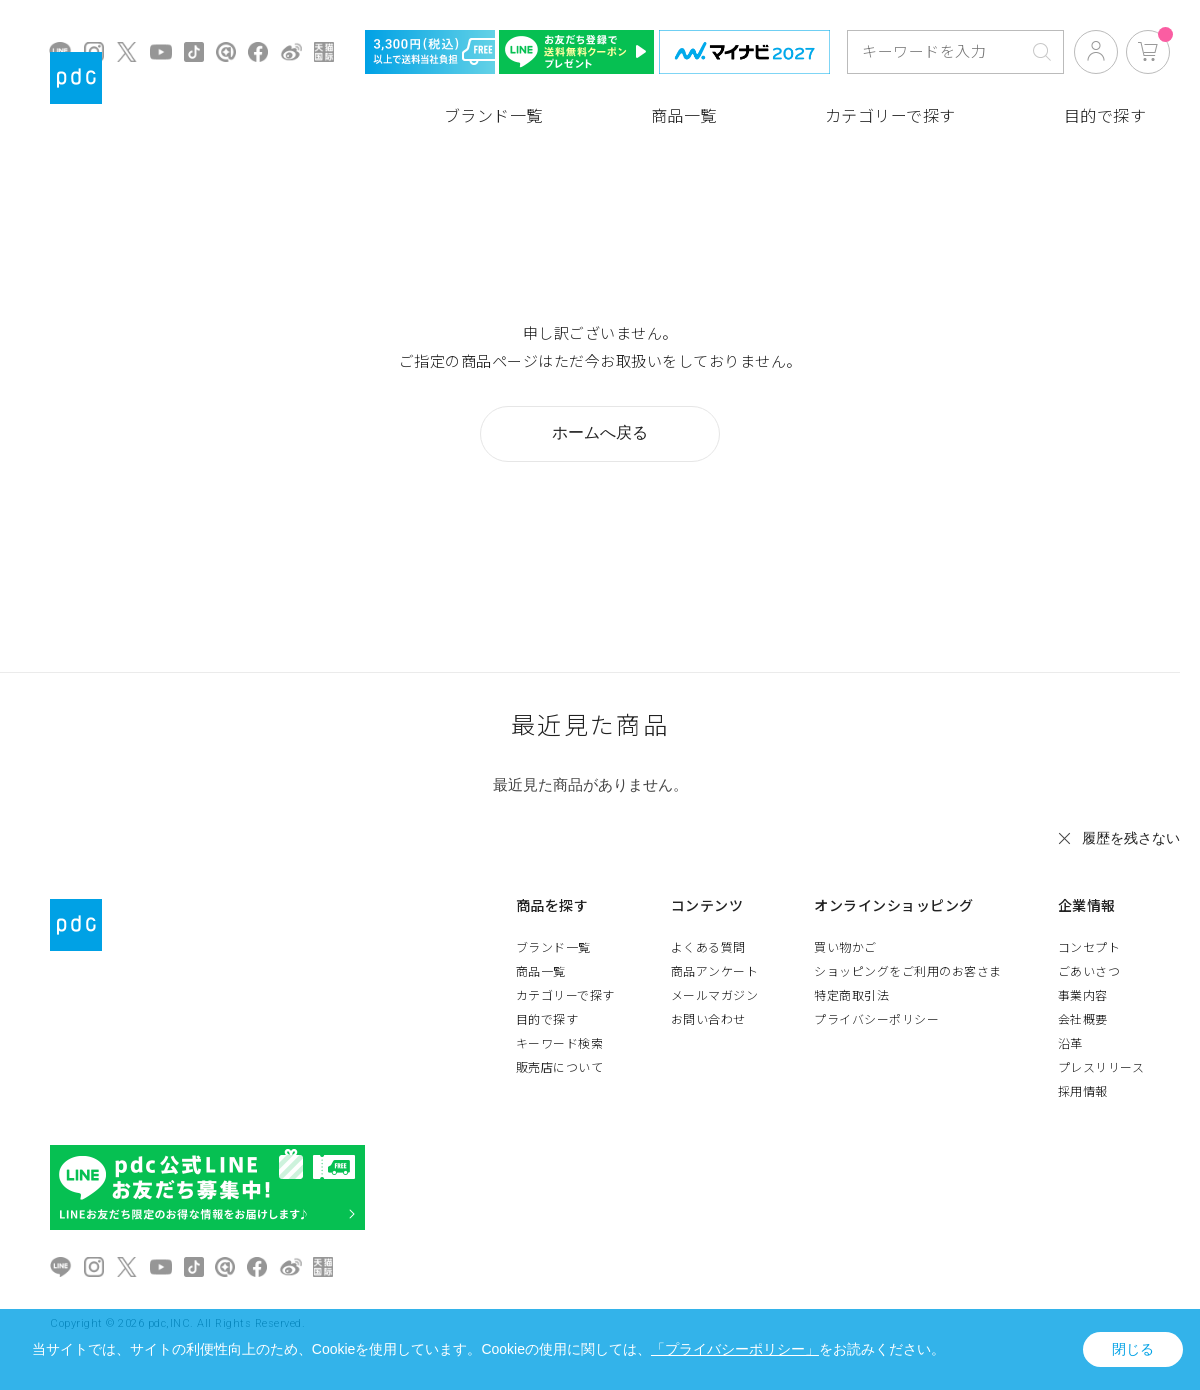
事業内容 (1083, 996)
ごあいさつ (1089, 972)
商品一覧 (684, 116)
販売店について (560, 1068)
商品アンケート (715, 972)
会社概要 (1083, 1020)
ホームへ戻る (600, 432)
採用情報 (1083, 1092)
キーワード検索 (560, 1044)
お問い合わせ (708, 1020)
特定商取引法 (851, 996)
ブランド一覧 (493, 116)
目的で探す (1105, 116)
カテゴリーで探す (890, 116)
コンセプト (1089, 948)
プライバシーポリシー (876, 1020)
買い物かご (845, 948)
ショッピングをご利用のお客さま (908, 972)
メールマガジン (715, 996)
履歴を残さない (1131, 838)
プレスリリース (1101, 1068)
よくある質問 (708, 948)
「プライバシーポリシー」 (735, 1349)
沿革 (1070, 1044)
